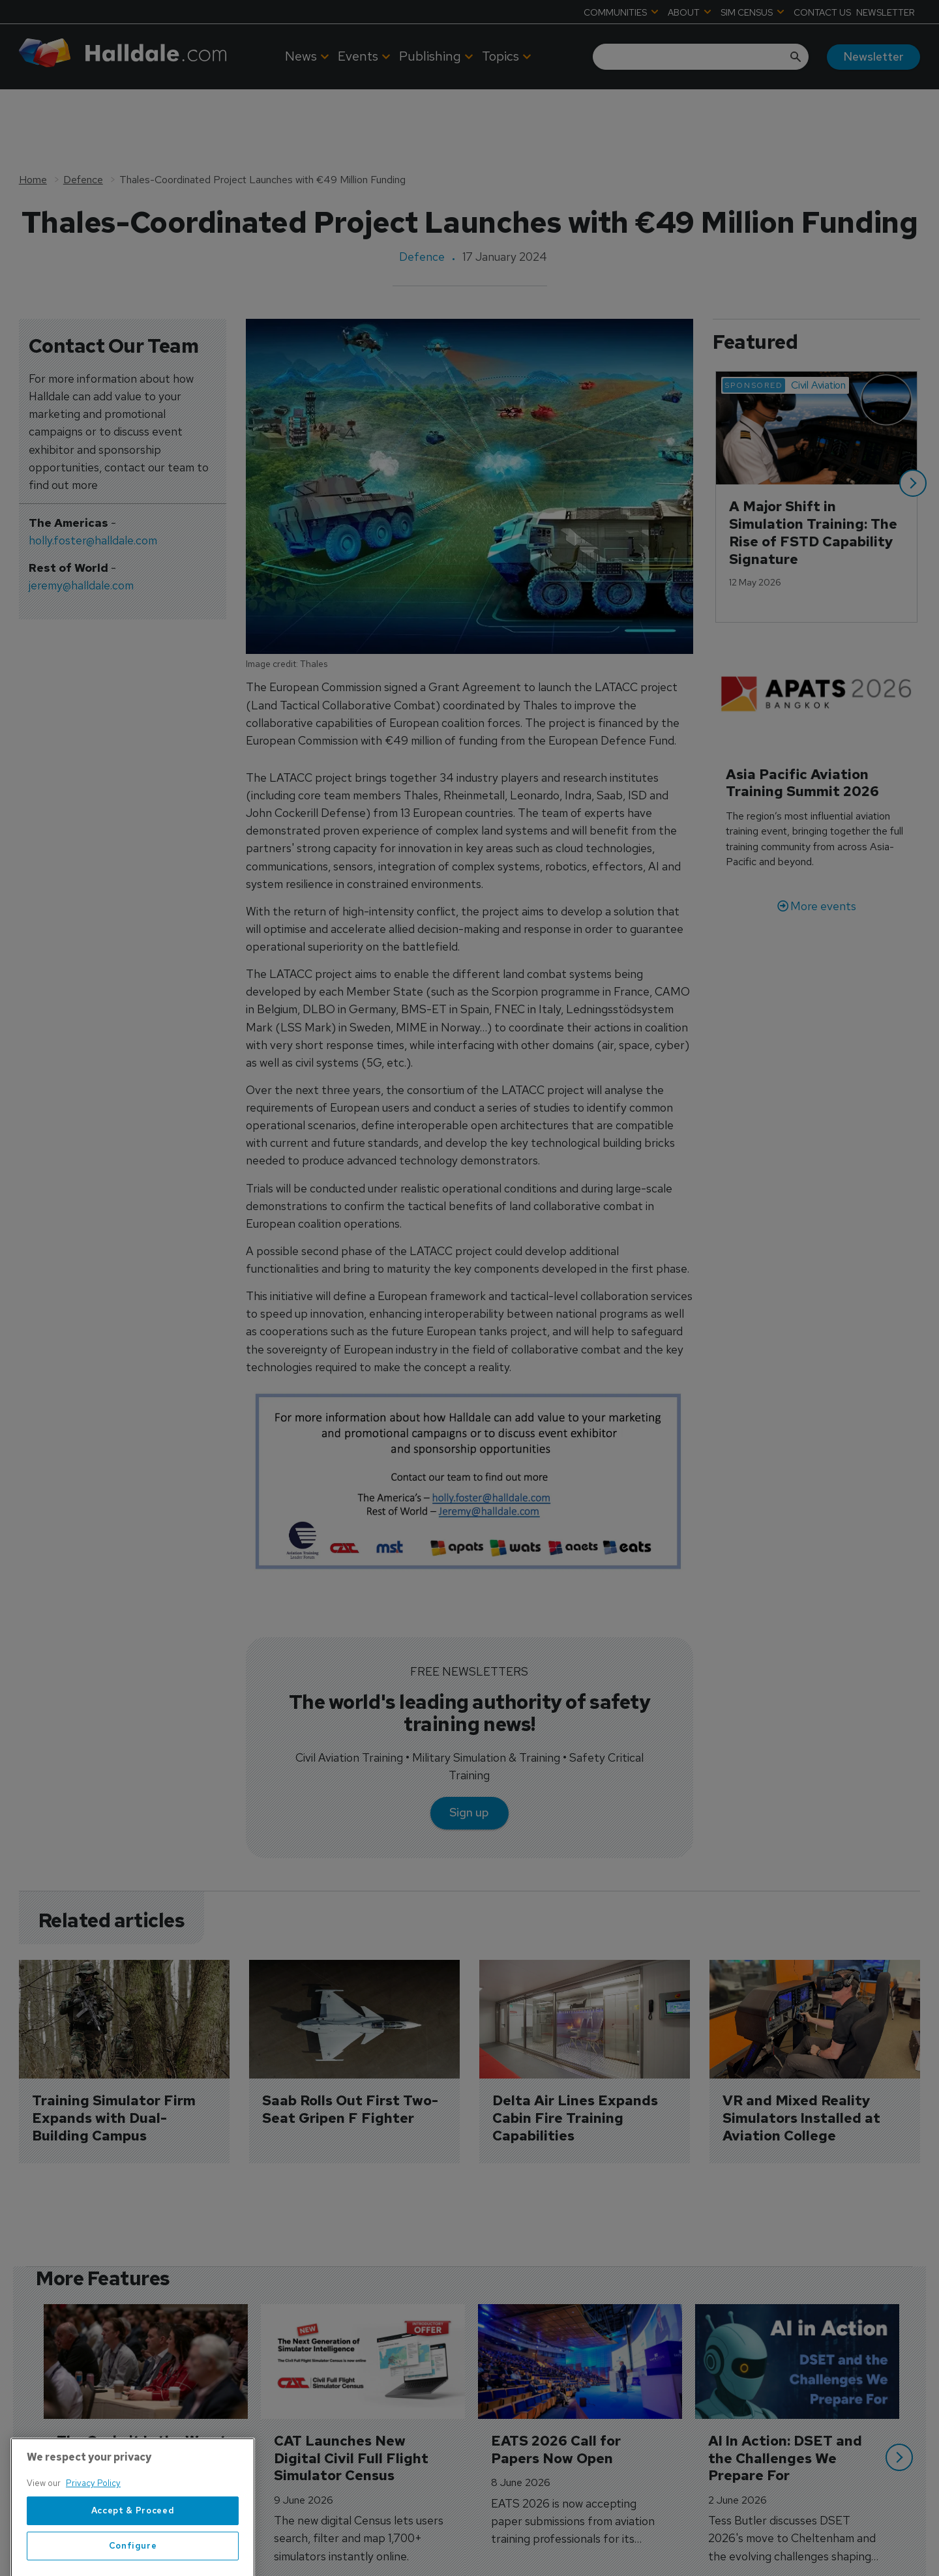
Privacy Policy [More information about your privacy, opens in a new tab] (93, 2522)
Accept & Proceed (133, 2548)
